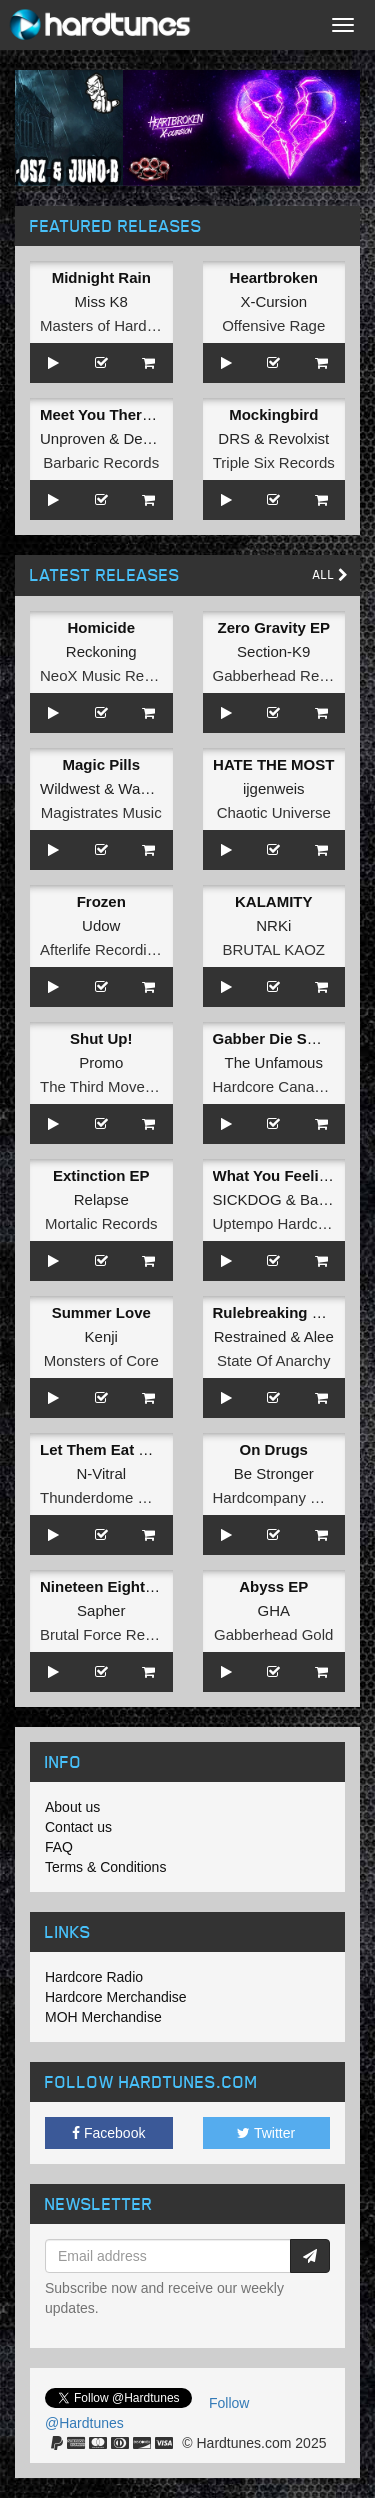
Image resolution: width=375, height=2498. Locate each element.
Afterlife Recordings (105, 949)
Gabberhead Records (284, 675)
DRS (234, 438)
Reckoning (101, 651)
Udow (101, 925)
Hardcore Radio (94, 1977)
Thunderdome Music (108, 1497)
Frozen (101, 901)
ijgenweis (274, 788)
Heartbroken (274, 277)
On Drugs (274, 1449)
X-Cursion (273, 301)
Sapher (101, 1610)
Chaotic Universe (274, 812)
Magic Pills (101, 764)
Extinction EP (101, 1175)
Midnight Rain (101, 277)
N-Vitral (101, 1473)
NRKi (273, 925)
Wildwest (70, 788)
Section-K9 (273, 651)
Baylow (324, 1199)
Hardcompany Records (289, 1497)
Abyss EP (273, 1586)
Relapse (101, 1199)
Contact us (78, 1827)
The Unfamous (274, 1062)
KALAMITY (274, 901)
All (330, 574)
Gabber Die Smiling (282, 1038)
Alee (319, 1336)
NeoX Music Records (110, 675)
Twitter (266, 2133)
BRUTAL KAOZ (273, 949)
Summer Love (101, 1312)
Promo (101, 1062)
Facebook (108, 2133)
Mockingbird (273, 414)
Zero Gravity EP (273, 627)
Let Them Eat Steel (107, 1449)
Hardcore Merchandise (116, 1997)
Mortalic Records (101, 1223)
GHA (273, 1610)
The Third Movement (109, 1086)
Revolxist (298, 438)
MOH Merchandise (103, 2017)
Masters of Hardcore (108, 325)
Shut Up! (101, 1038)
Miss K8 (101, 301)
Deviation (154, 438)
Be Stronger (274, 1473)
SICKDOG (247, 1199)
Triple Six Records (274, 462)
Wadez (141, 788)
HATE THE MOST (273, 764)
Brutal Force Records (111, 1634)
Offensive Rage (273, 325)
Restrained (250, 1336)
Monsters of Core (101, 1360)
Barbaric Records (101, 462)
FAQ (59, 1847)
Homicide (101, 627)
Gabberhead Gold (273, 1634)
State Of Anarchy (273, 1360)
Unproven (72, 438)
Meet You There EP (107, 414)
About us (72, 1807)
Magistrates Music (101, 812)
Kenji (101, 1336)
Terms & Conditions (105, 1867)
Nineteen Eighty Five (114, 1586)
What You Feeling (275, 1175)
